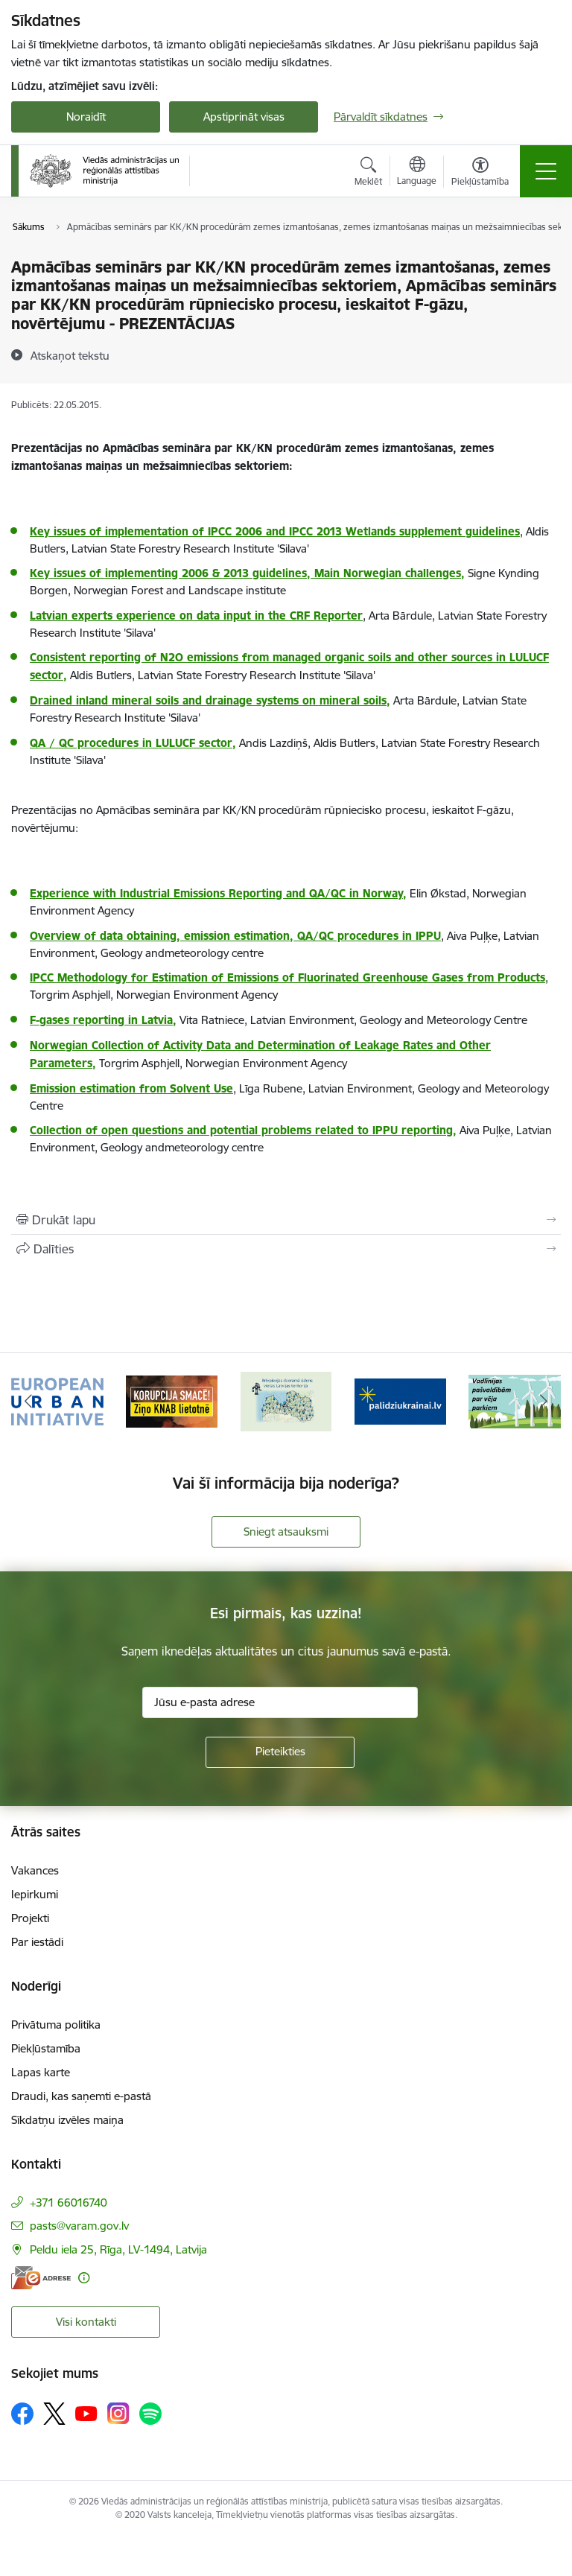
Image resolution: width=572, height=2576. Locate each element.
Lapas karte (40, 2072)
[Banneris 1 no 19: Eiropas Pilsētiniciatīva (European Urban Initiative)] (57, 1400)
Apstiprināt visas (244, 116)
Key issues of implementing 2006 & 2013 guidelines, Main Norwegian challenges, (247, 573)
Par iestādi (37, 1942)
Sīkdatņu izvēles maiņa (67, 2120)
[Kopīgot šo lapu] (286, 1249)
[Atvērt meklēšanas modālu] (368, 173)
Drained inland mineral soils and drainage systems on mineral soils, (210, 700)
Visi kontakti (86, 2322)
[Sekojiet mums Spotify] (150, 2413)
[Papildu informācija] (83, 2277)
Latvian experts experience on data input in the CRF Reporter (196, 615)
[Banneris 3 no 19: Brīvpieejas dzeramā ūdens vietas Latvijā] (286, 1400)
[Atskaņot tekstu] (70, 355)
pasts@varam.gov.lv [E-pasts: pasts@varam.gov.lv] (79, 2226)
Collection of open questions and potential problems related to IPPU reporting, (243, 1130)
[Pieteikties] (280, 1752)
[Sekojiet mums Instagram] (118, 2413)
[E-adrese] (41, 2277)
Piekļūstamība (45, 2048)
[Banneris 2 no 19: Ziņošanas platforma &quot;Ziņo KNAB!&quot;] (172, 1400)
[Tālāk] (543, 1401)
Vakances (35, 1870)
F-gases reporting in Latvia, (103, 1020)
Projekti (30, 1918)
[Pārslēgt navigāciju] (546, 171)
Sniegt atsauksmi (286, 1531)
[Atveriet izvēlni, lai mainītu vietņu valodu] (417, 173)
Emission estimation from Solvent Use (131, 1088)
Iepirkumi (34, 1894)
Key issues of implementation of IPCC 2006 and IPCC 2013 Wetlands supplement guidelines (275, 531)
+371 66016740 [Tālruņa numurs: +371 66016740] (68, 2202)
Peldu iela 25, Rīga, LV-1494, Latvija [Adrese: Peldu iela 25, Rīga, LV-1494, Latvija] (118, 2249)
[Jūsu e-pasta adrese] (280, 1702)
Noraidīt (86, 116)
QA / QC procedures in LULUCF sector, (133, 743)
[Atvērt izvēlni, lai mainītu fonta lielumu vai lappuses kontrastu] (480, 173)
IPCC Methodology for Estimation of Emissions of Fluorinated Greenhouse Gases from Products (287, 977)
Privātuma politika (56, 2024)
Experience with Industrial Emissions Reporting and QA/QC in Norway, (218, 893)
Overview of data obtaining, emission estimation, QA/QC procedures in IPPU (235, 936)
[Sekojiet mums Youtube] (86, 2413)
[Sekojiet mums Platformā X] (54, 2413)
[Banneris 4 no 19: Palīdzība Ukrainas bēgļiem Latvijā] (401, 1400)
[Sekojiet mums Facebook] (22, 2413)
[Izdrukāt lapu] (286, 1220)
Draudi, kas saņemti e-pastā (81, 2096)
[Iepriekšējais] (28, 1401)
